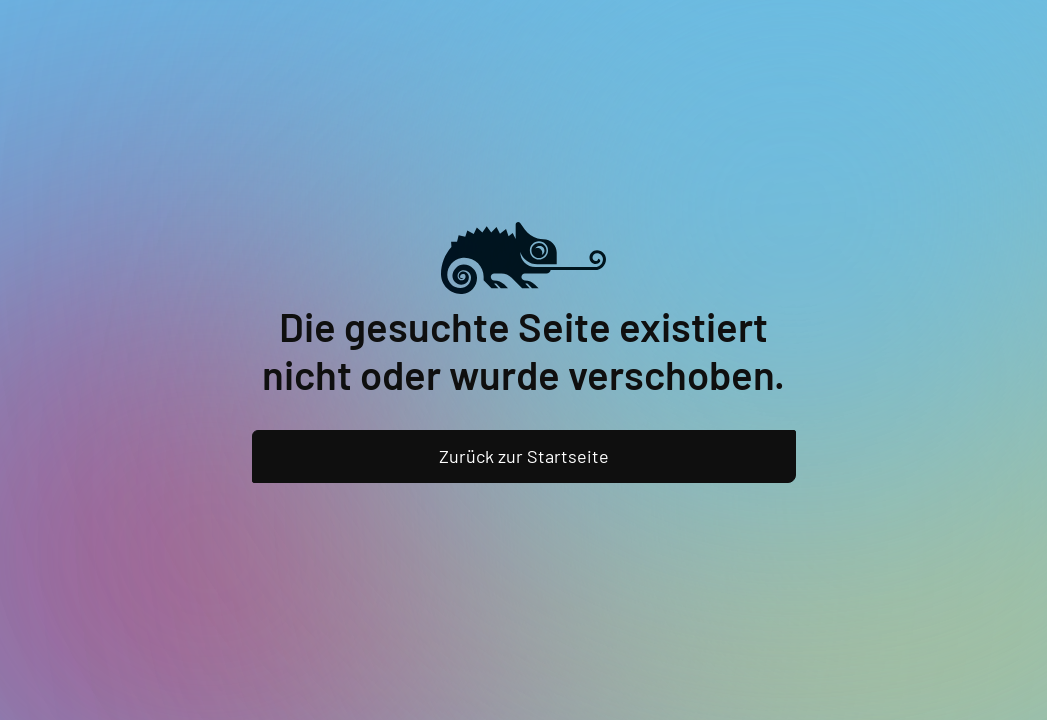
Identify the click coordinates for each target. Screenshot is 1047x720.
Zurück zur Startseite (524, 456)
